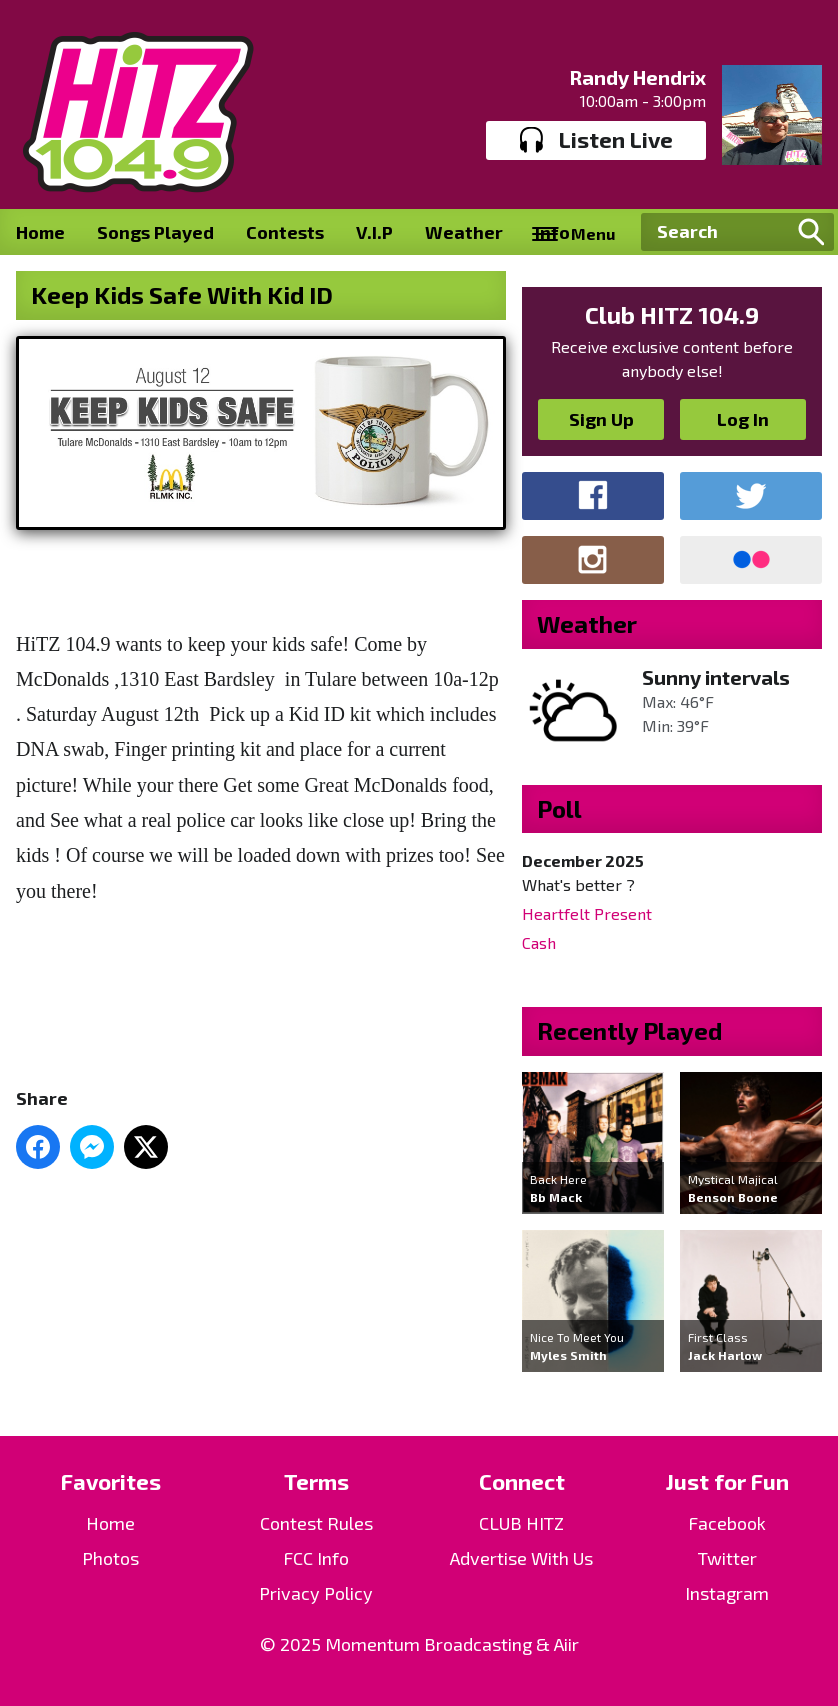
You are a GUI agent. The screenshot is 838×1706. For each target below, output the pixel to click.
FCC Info (316, 1558)
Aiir (566, 1644)
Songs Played (155, 232)
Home (40, 232)
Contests (285, 232)
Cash (539, 942)
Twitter (727, 1558)
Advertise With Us (521, 1558)
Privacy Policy (316, 1593)
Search (811, 232)
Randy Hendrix (637, 77)
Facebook (727, 1523)
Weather (464, 232)
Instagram (727, 1593)
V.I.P (374, 232)
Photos (110, 1558)
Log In (743, 419)
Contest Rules (316, 1523)
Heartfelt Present (587, 913)
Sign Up (601, 419)
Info (552, 232)
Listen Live (596, 140)
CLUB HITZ (521, 1523)
